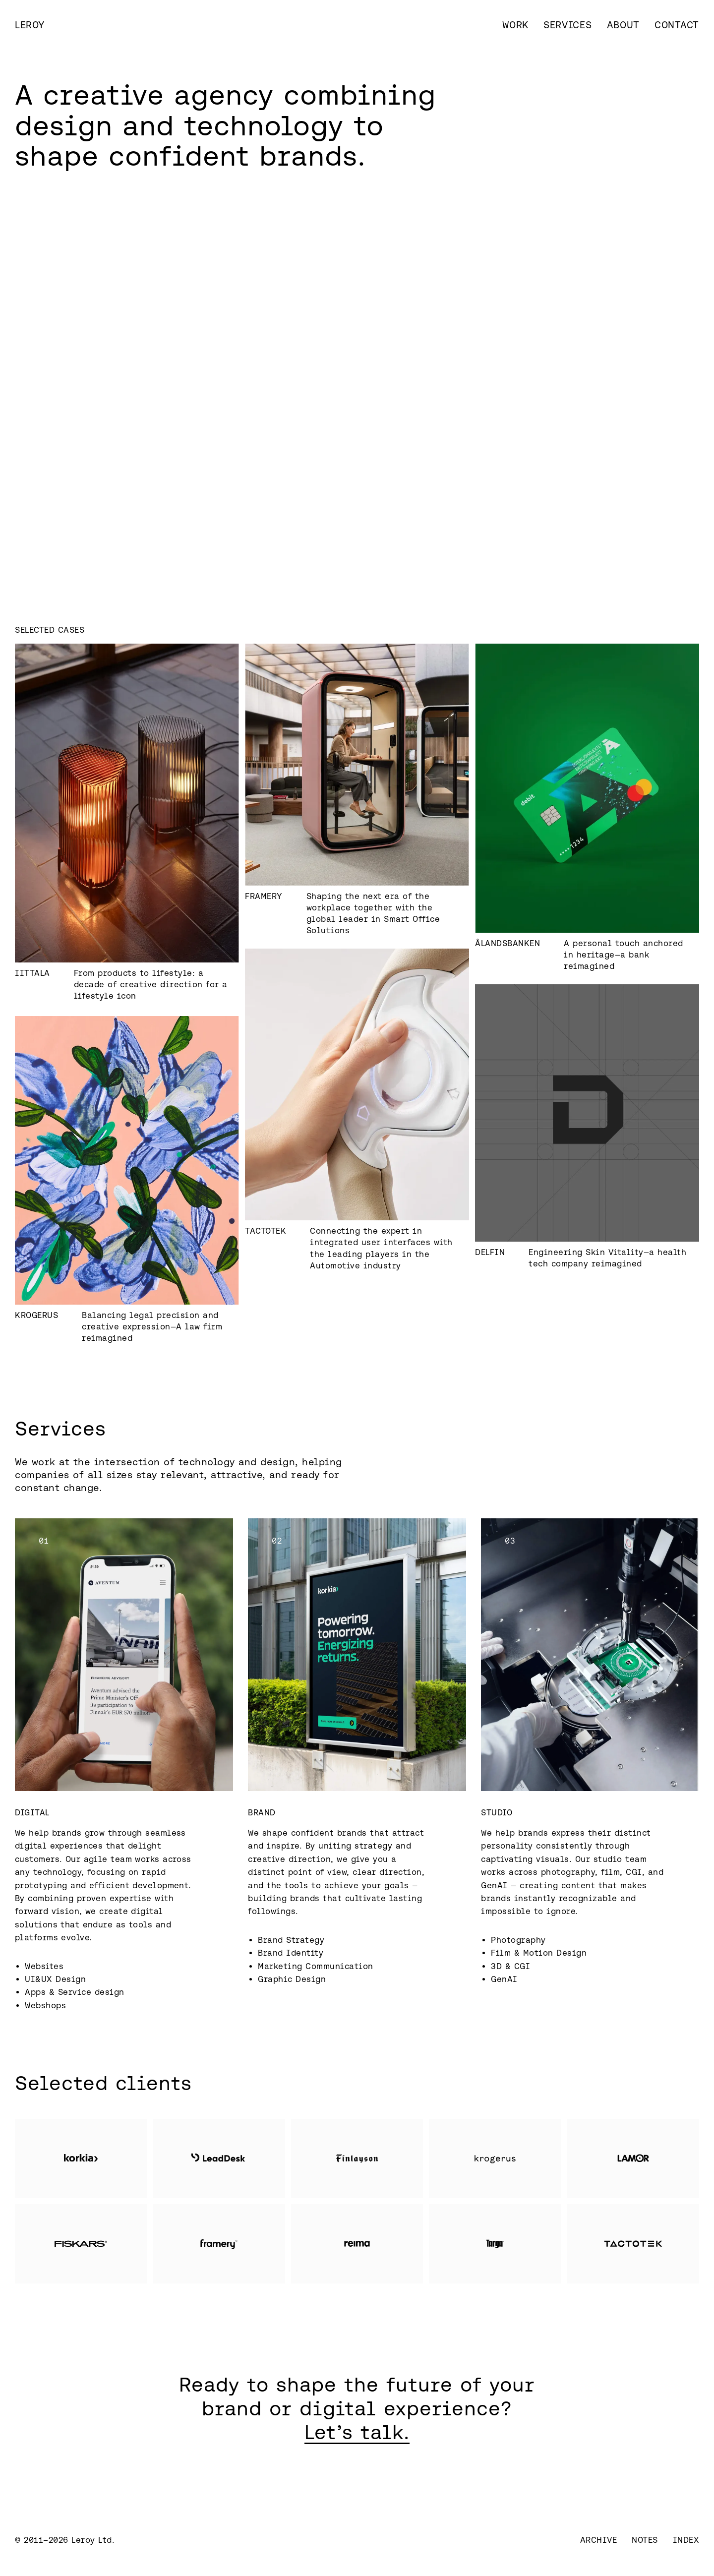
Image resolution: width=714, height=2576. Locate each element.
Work (515, 24)
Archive (598, 2539)
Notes (645, 2539)
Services (567, 24)
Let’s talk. (357, 2432)
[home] (30, 24)
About (623, 24)
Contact (676, 24)
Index (686, 2539)
